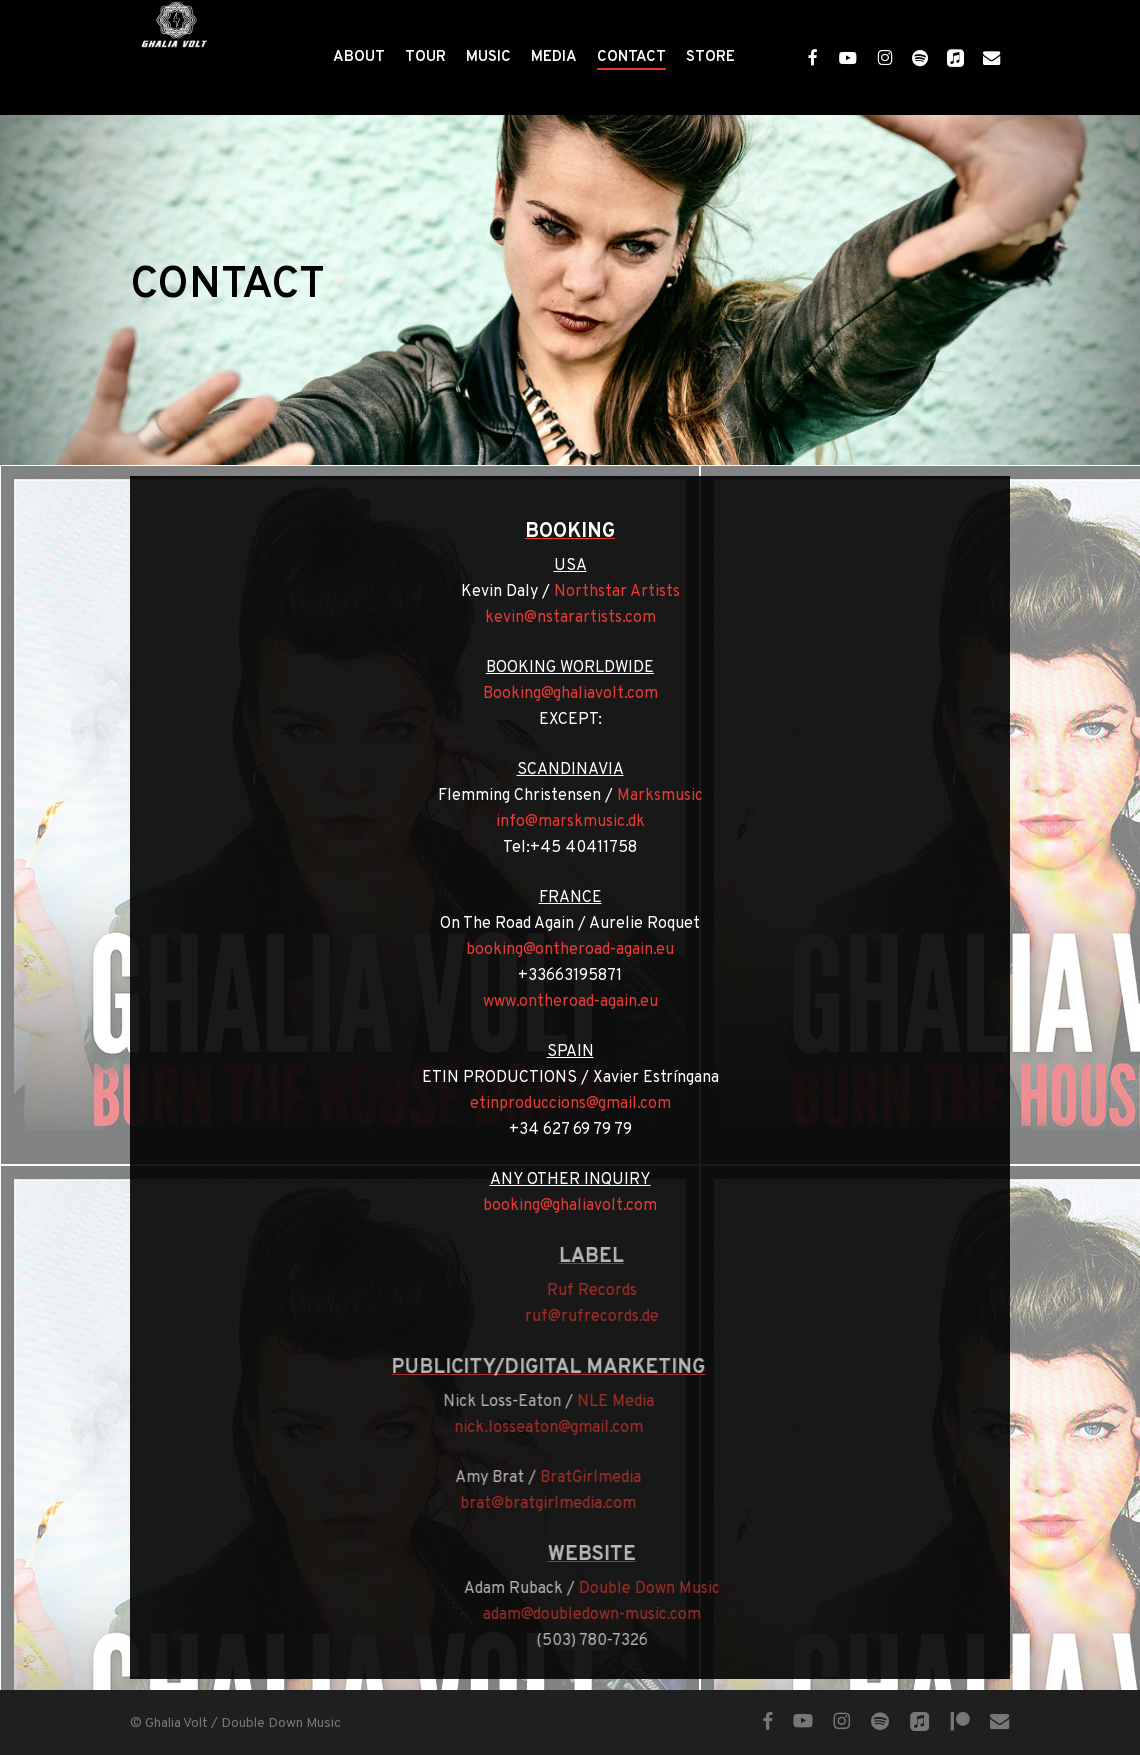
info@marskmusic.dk (551, 822)
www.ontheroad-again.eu (551, 1002)
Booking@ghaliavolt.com (551, 694)
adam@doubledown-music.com (603, 1615)
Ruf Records (603, 1291)
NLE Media (603, 1402)
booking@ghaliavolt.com (552, 1206)
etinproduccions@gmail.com (551, 1104)
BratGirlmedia (579, 1478)
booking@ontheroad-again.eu (552, 950)
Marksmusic (641, 796)
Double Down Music (660, 1589)
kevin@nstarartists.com (551, 618)
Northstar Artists (598, 592)
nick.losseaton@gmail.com (536, 1428)
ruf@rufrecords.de (603, 1317)
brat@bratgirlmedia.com (537, 1504)
